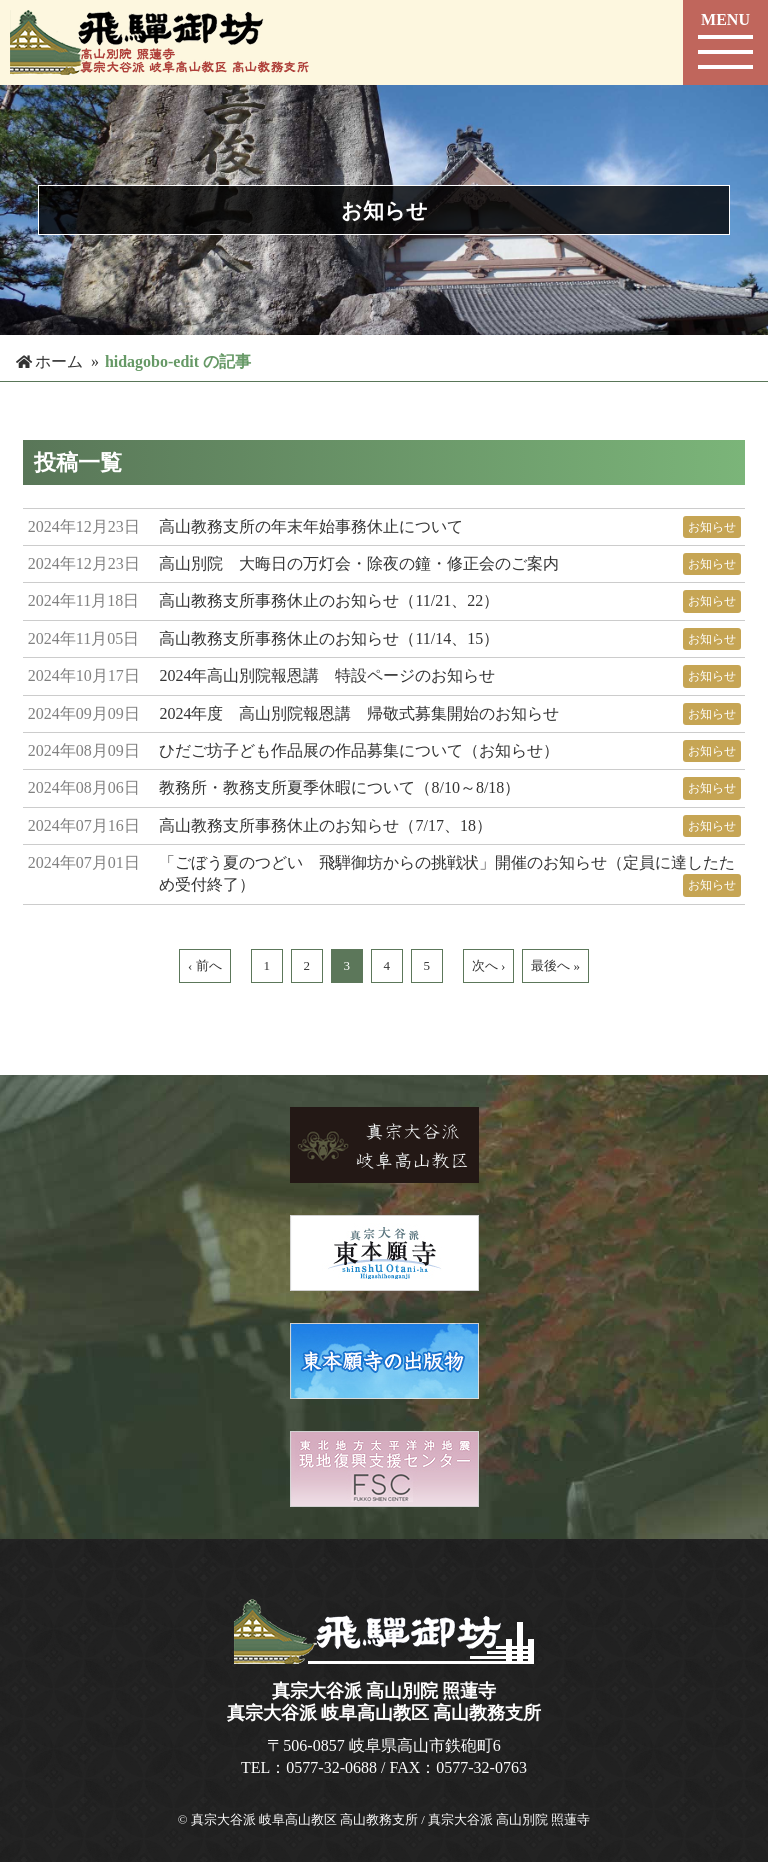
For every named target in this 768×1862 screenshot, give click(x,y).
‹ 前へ (205, 965)
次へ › (489, 965)
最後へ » (555, 965)
